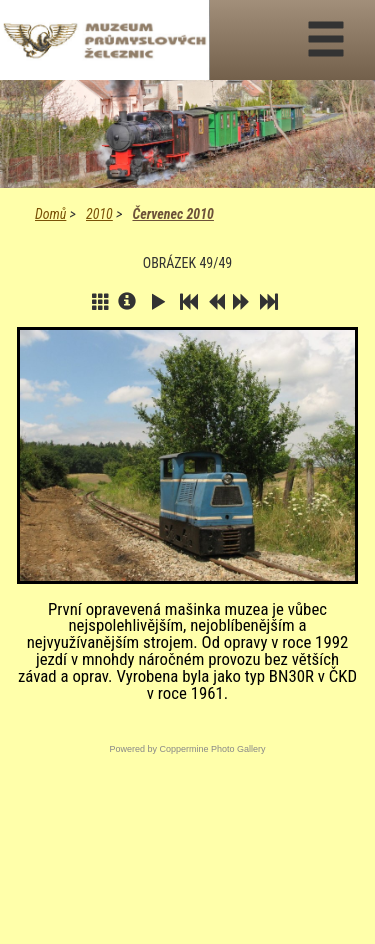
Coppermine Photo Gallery (212, 749)
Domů (50, 214)
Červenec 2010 (172, 214)
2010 (99, 214)
